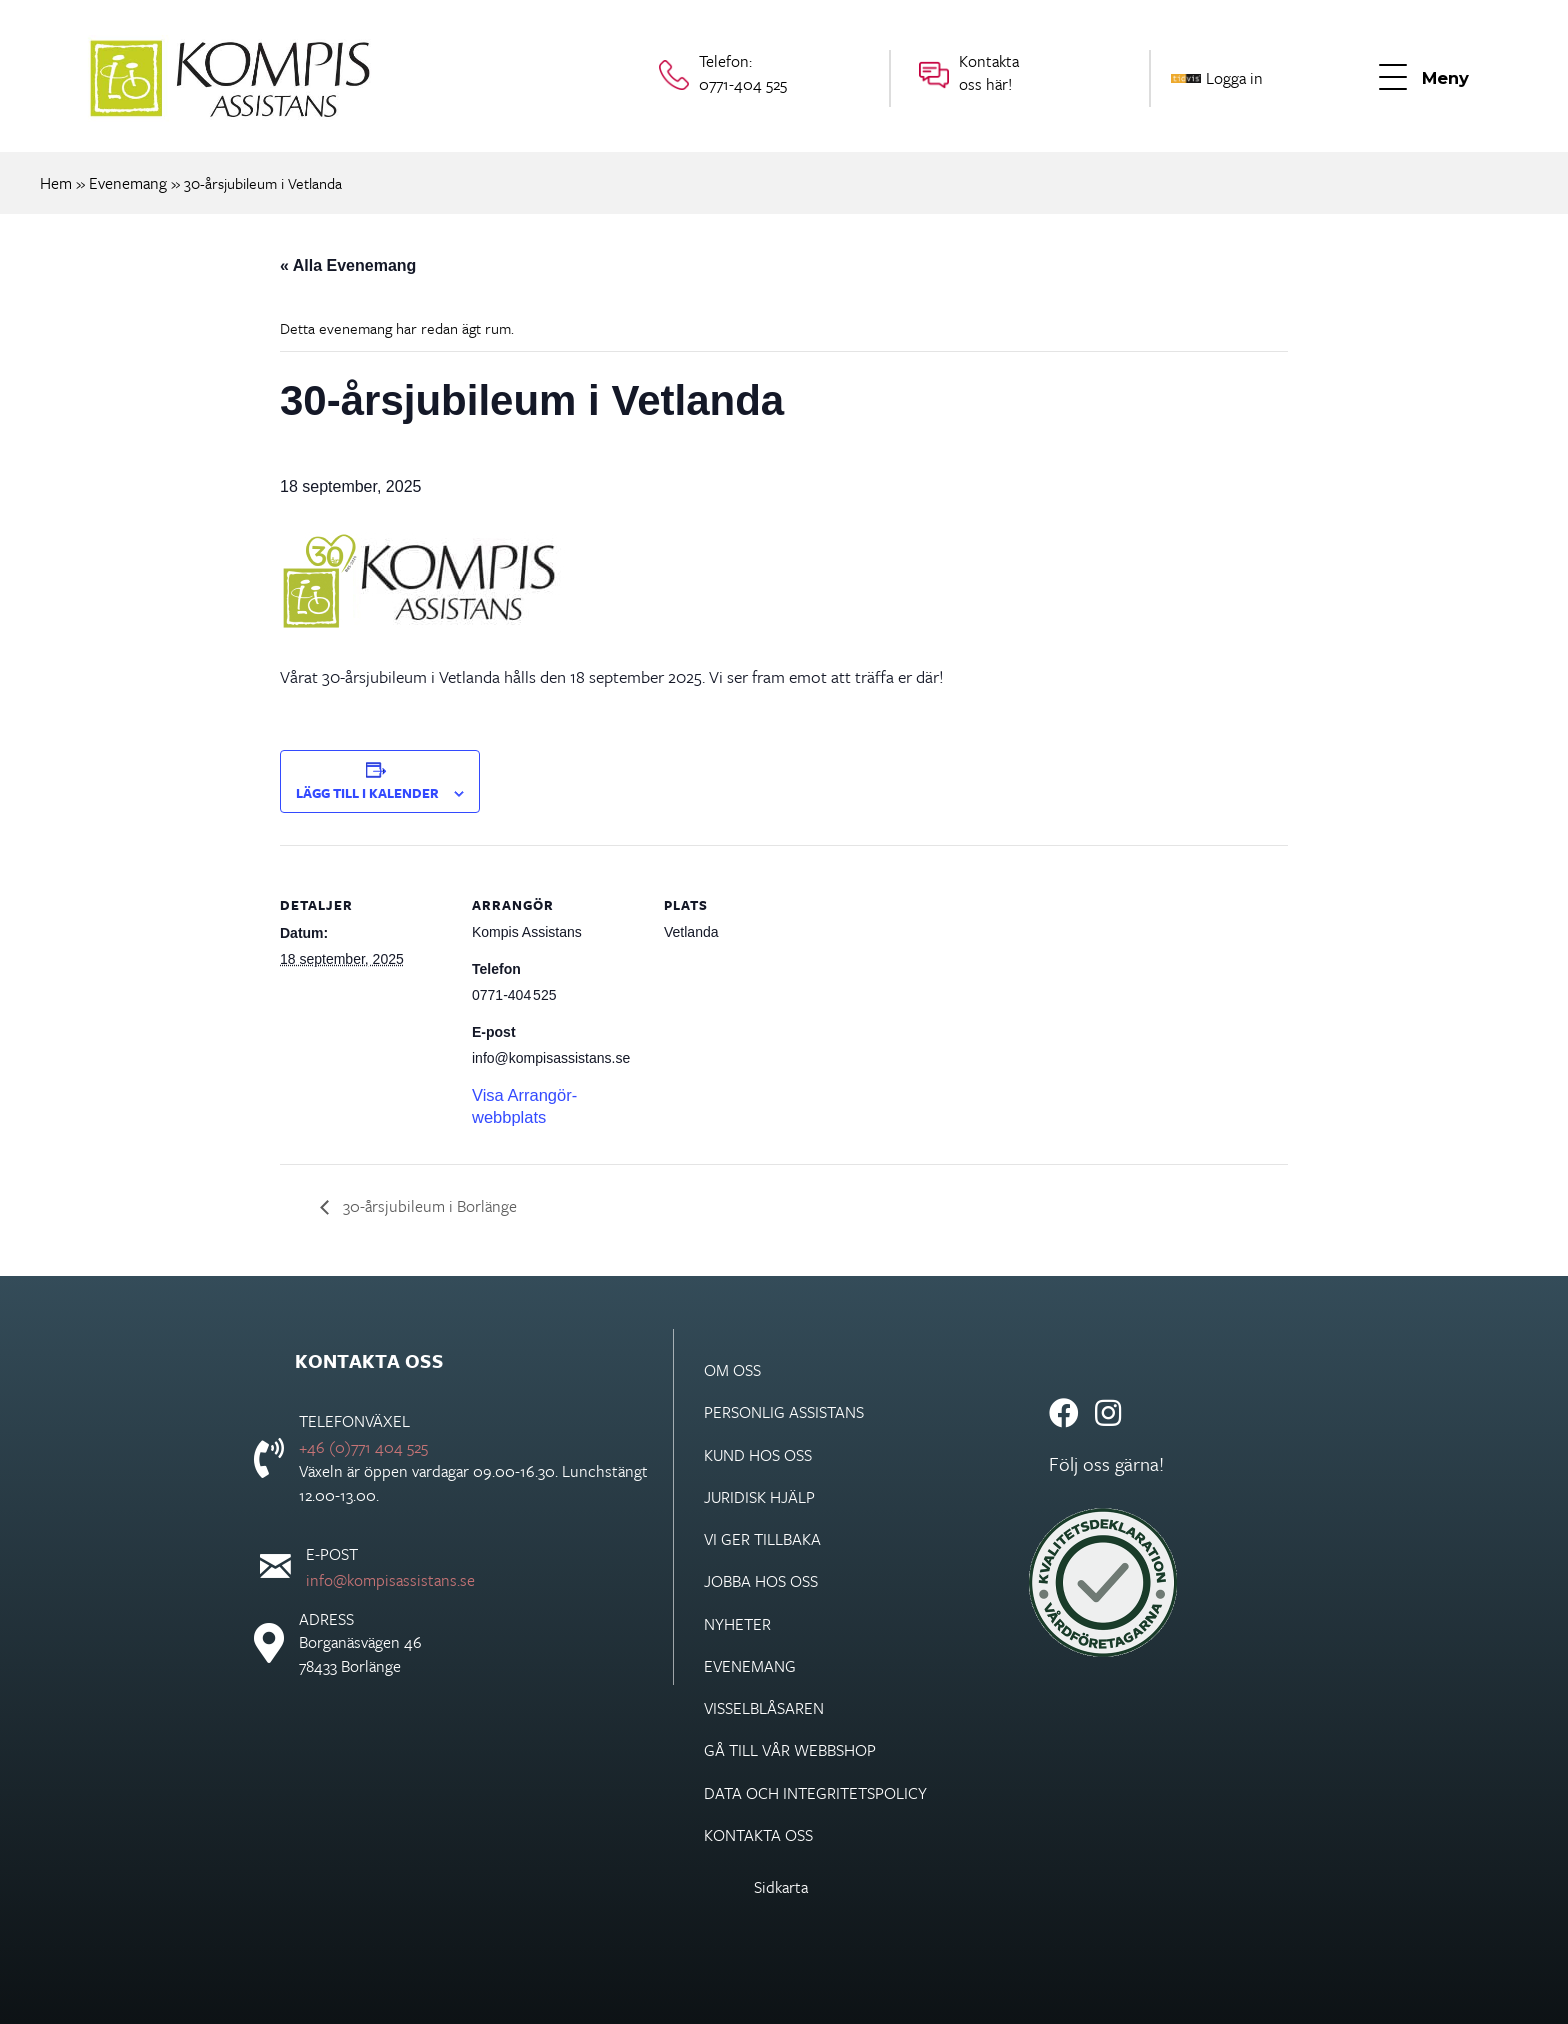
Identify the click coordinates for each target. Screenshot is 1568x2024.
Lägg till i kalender (367, 793)
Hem (56, 183)
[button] (1424, 79)
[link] (839, 1370)
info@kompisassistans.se (390, 1580)
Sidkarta (781, 1887)
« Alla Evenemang (348, 265)
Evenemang (128, 183)
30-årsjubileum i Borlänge (428, 1206)
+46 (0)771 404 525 (363, 1447)
